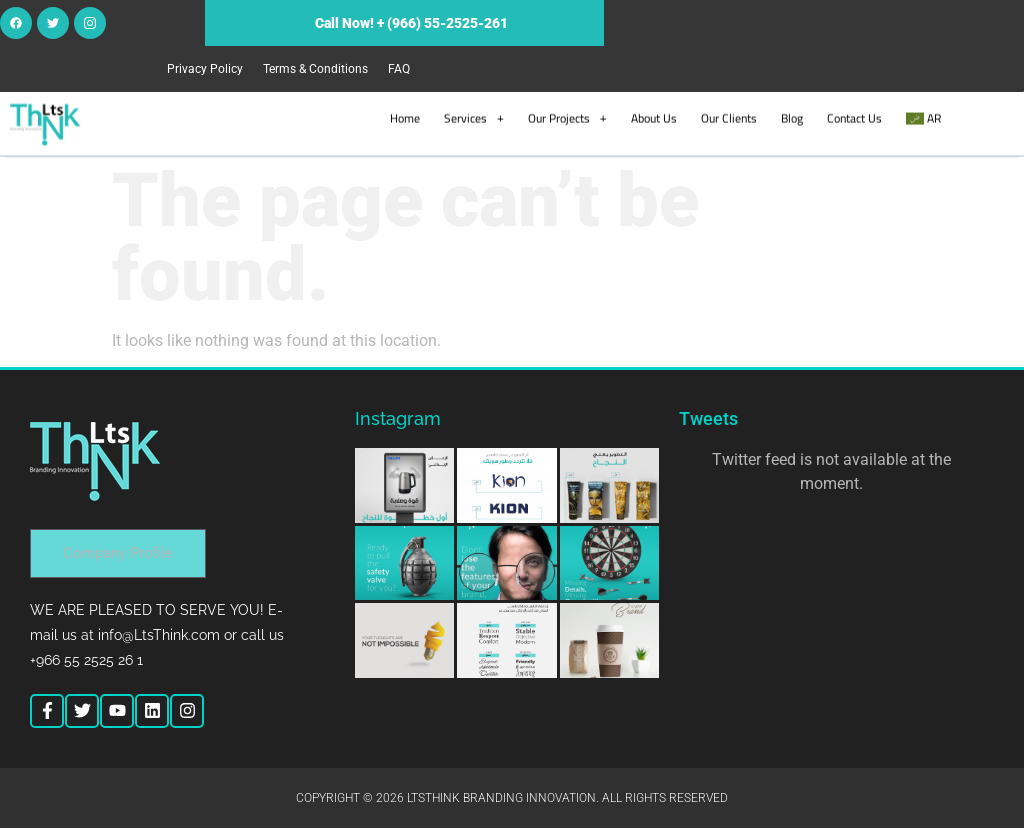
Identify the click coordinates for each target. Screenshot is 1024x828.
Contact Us (854, 116)
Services (474, 117)
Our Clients (729, 116)
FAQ (399, 69)
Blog (792, 116)
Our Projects (567, 117)
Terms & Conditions (315, 69)
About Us (654, 116)
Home (405, 116)
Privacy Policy (205, 69)
